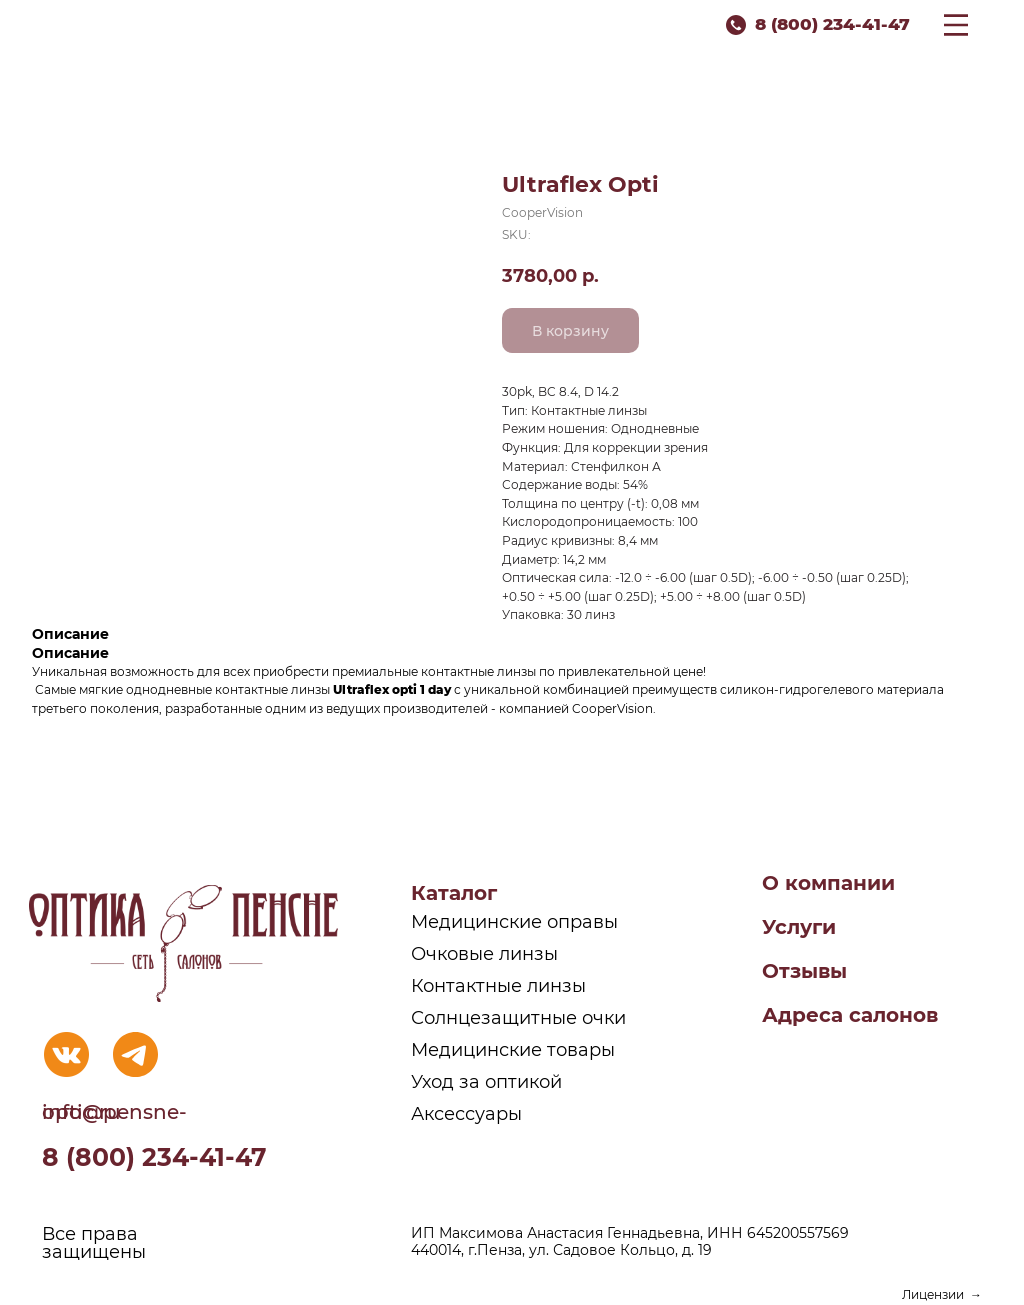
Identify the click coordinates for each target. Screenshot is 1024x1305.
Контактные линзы (498, 986)
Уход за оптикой (486, 1082)
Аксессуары (466, 1114)
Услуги (799, 927)
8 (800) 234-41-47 (832, 24)
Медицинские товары (513, 1050)
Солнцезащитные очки (518, 1018)
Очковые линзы (484, 954)
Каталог (454, 893)
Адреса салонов (850, 1015)
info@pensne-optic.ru (114, 1112)
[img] (66, 1054)
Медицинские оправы (514, 922)
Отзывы (804, 971)
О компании (828, 883)
